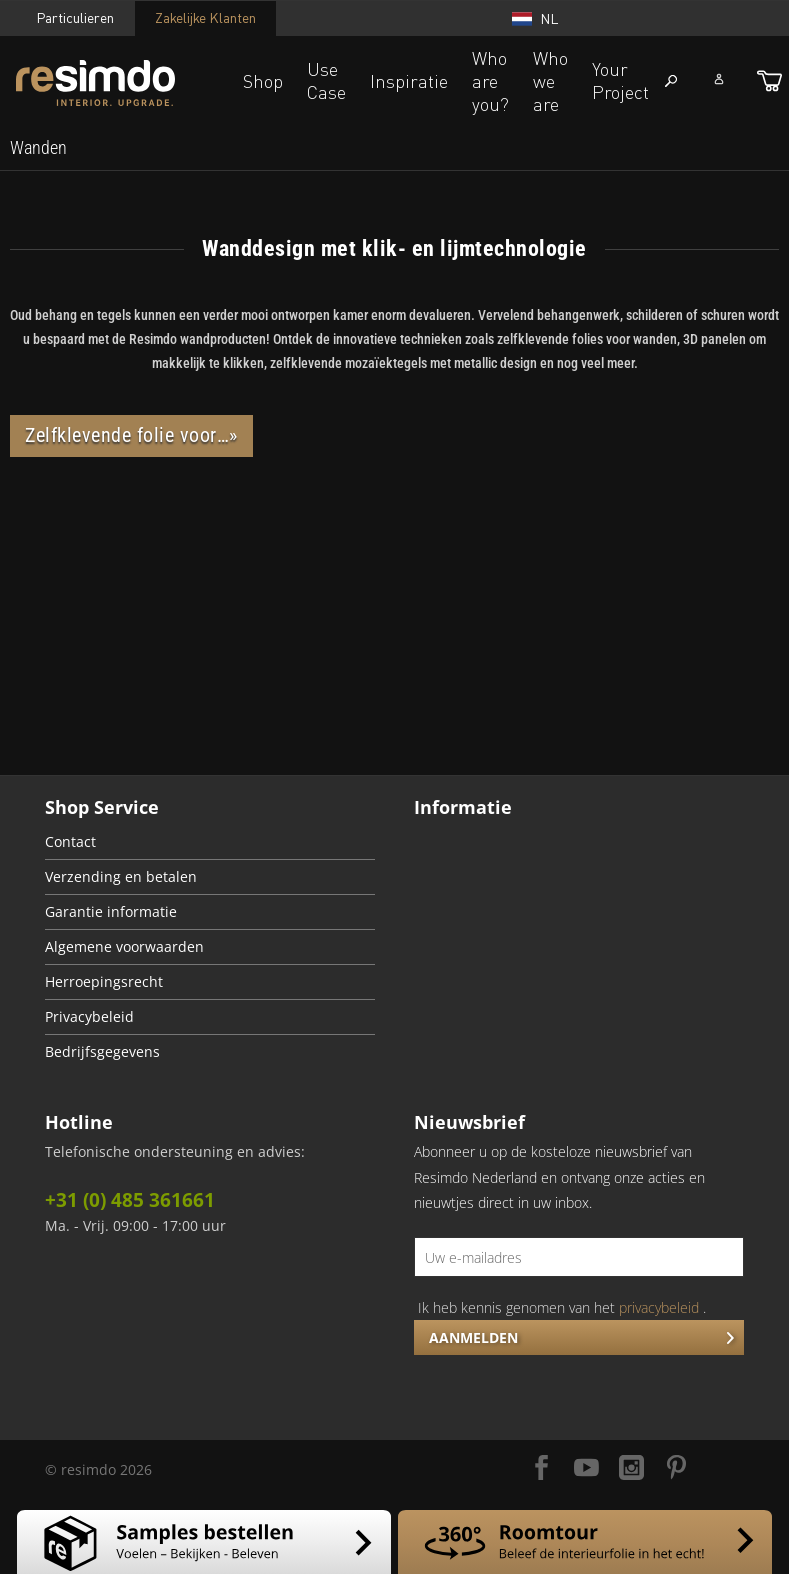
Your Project (620, 80)
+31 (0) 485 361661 (130, 1200)
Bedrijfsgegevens (102, 1052)
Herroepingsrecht (104, 982)
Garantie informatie (111, 912)
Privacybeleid (89, 1017)
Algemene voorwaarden (124, 947)
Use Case (326, 80)
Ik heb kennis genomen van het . (562, 1307)
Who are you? (490, 81)
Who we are (550, 81)
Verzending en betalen (121, 877)
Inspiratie (409, 81)
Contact (70, 842)
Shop (263, 81)
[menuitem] (38, 148)
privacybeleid (659, 1307)
